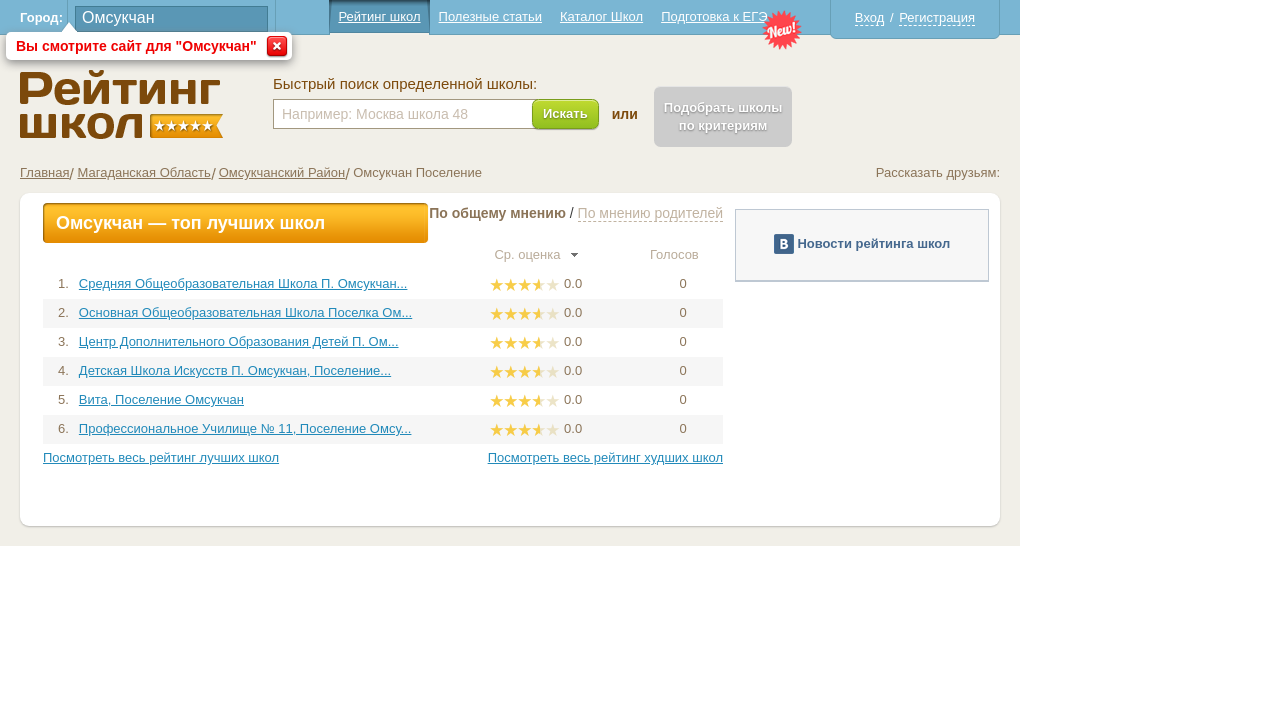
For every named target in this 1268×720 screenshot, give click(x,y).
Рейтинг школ (503, 16)
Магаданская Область (267, 172)
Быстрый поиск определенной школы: (529, 84)
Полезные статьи (614, 16)
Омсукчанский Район (406, 172)
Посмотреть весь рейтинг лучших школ (285, 457)
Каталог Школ (725, 16)
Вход (993, 17)
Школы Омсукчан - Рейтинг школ (245, 104)
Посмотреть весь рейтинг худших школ (729, 457)
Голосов (807, 254)
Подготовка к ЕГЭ (838, 16)
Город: (165, 17)
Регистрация (1061, 17)
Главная (168, 172)
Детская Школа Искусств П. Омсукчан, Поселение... (359, 370)
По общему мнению (621, 213)
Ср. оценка (660, 254)
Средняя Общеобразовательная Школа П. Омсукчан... (367, 283)
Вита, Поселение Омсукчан (285, 399)
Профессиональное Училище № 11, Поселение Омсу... (369, 428)
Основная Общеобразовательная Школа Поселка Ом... (369, 312)
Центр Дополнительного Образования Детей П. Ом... (363, 341)
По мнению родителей (774, 213)
